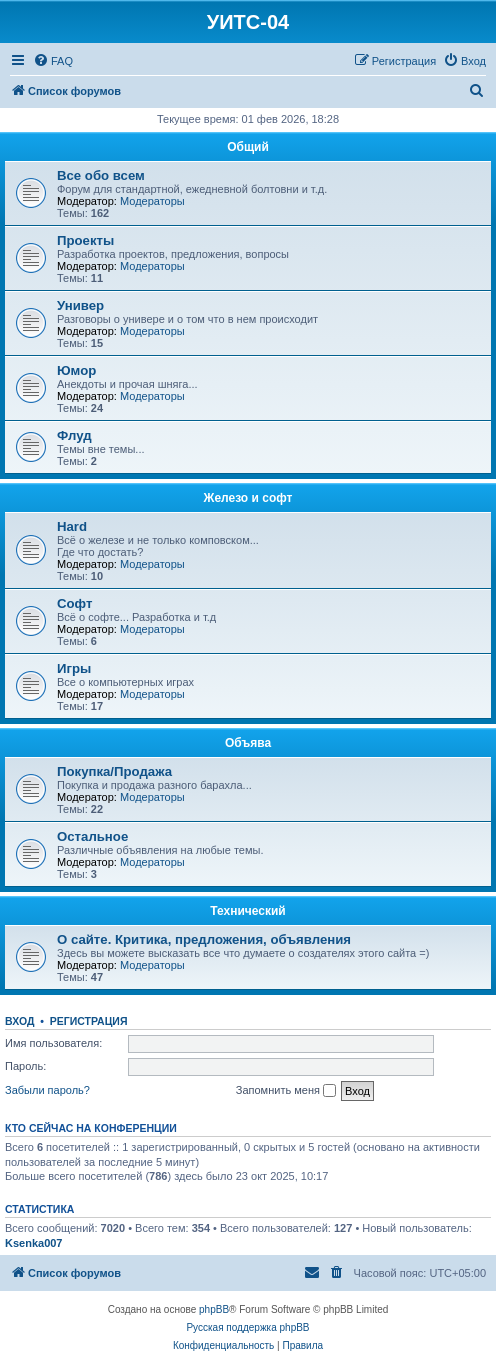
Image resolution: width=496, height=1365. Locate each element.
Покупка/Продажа (114, 771)
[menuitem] (53, 61)
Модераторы (152, 201)
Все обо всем (101, 175)
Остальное (92, 836)
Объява (248, 743)
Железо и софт (248, 498)
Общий (248, 147)
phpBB (214, 1309)
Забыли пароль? (47, 1090)
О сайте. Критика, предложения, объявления (204, 939)
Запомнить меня (286, 1091)
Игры (74, 668)
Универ (80, 305)
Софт (74, 603)
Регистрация (89, 1021)
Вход (19, 1021)
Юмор (76, 370)
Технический (247, 911)
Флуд (74, 435)
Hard (72, 526)
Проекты (85, 240)
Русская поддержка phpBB (247, 1327)
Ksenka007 (34, 1243)
